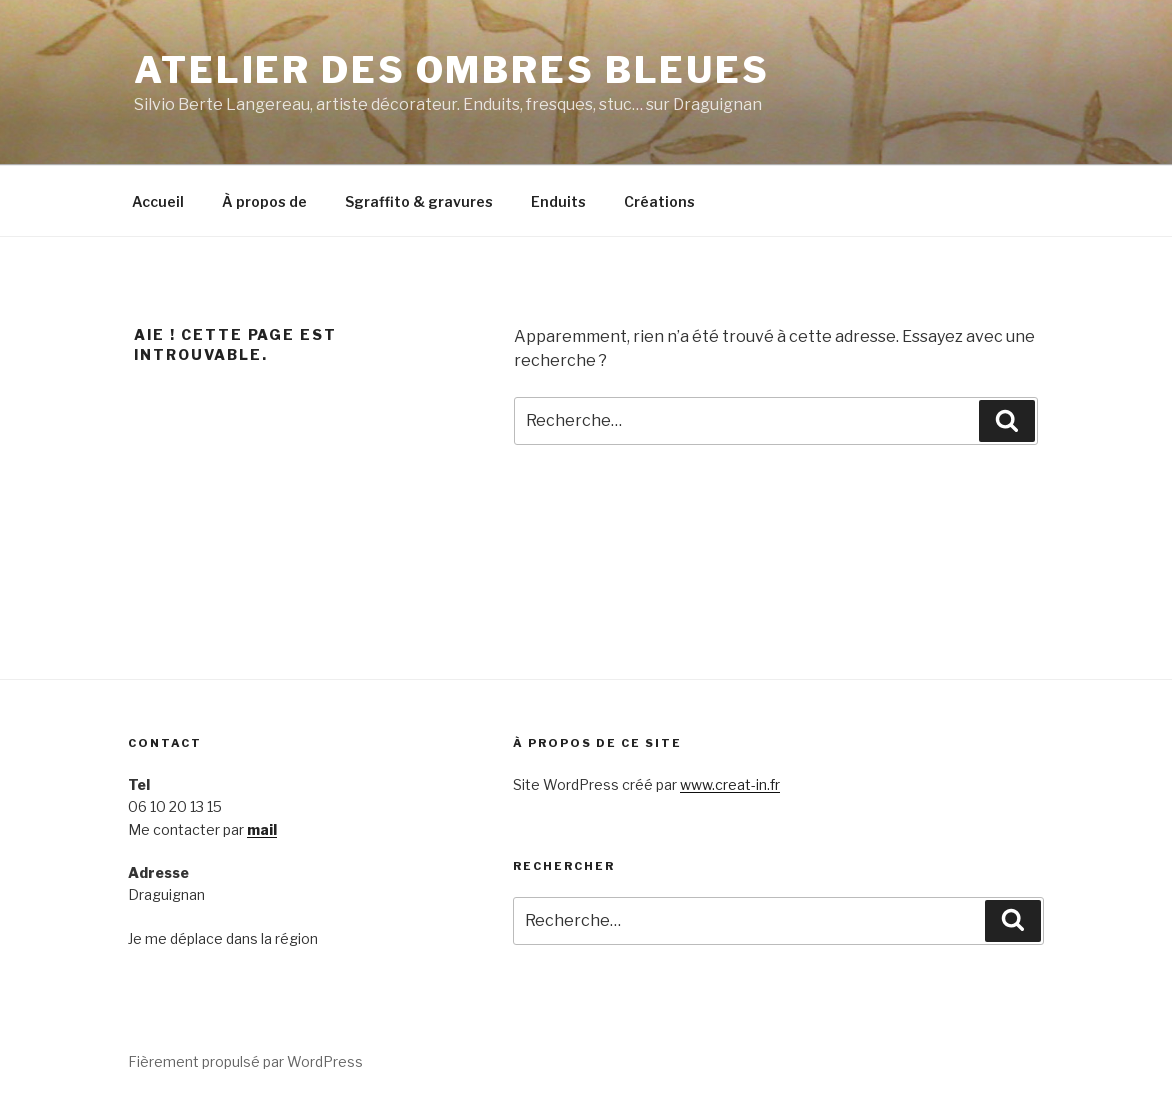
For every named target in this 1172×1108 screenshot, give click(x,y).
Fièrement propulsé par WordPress (245, 1061)
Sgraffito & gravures (419, 201)
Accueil (158, 201)
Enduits (558, 201)
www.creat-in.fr (730, 784)
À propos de (264, 201)
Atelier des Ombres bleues (452, 70)
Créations (659, 201)
